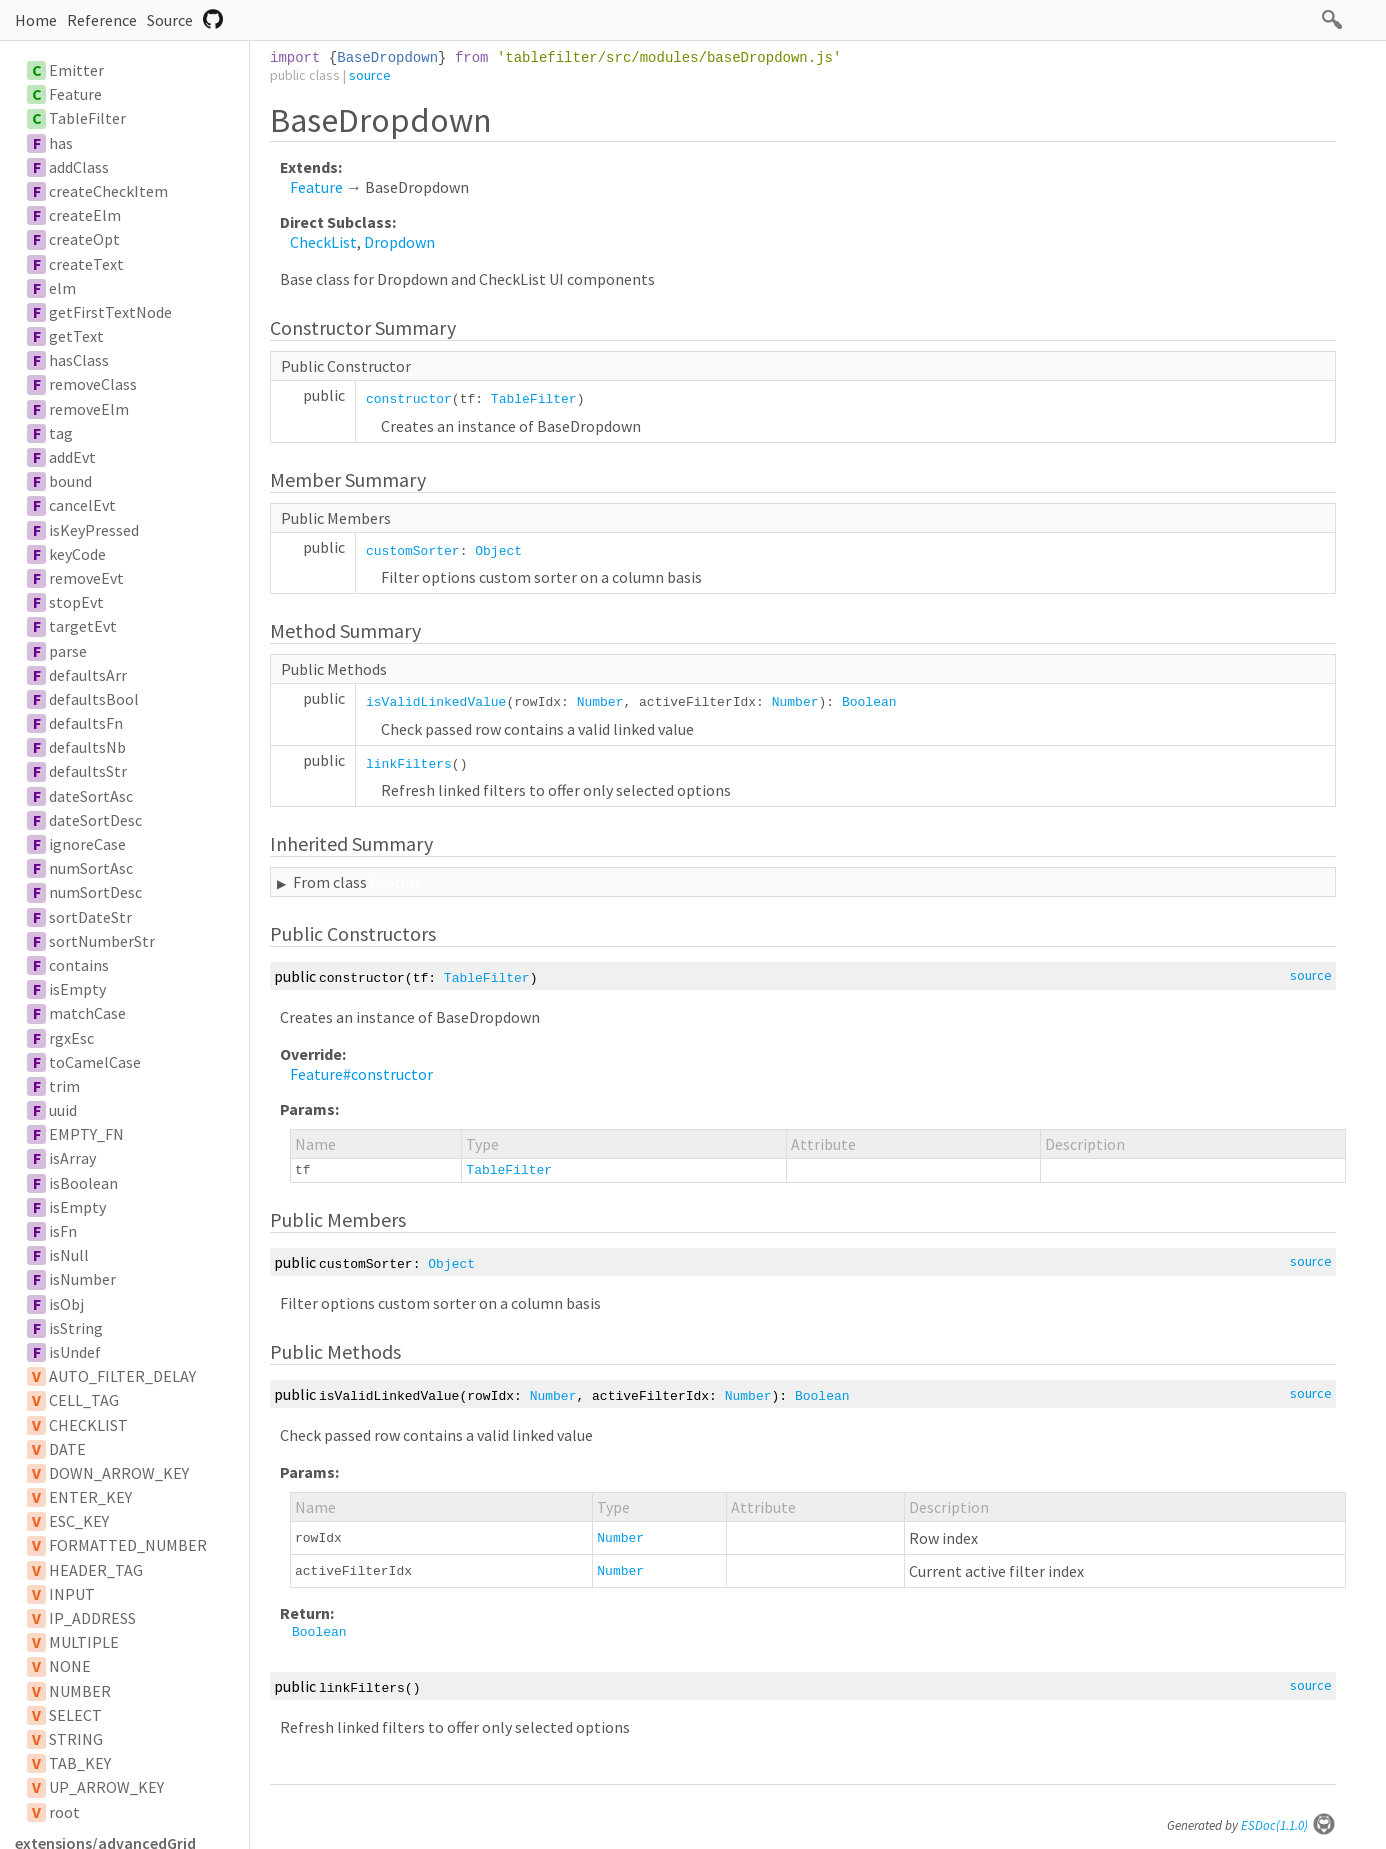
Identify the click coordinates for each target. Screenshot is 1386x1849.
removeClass (93, 384)
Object (498, 551)
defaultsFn (86, 723)
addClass (79, 167)
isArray (72, 1158)
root (64, 1812)
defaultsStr (88, 771)
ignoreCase (87, 844)
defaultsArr (88, 675)
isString (76, 1328)
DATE (67, 1449)
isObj (66, 1304)
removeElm (89, 409)
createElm (85, 215)
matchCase (87, 1013)
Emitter (76, 70)
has (61, 143)
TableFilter (87, 118)
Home (36, 20)
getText (76, 336)
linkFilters (409, 764)
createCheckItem (108, 191)
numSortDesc (95, 892)
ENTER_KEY (90, 1497)
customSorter (413, 551)
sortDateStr (90, 917)
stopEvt (76, 602)
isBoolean (83, 1183)
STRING (76, 1739)
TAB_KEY (80, 1763)
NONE (70, 1666)
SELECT (75, 1715)
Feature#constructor (361, 1074)
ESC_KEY (79, 1521)
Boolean (869, 702)
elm (62, 288)
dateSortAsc (91, 796)
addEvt (72, 457)
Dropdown (399, 242)
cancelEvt (82, 505)
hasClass (79, 360)
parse (68, 651)
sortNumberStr (102, 941)
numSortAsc (91, 868)
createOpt (84, 239)
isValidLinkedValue (436, 702)
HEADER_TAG (96, 1570)
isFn (63, 1231)
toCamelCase (95, 1062)
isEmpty (77, 989)
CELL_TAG (84, 1400)
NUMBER (80, 1691)
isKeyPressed (94, 530)
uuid (63, 1110)
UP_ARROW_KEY (106, 1787)
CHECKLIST (88, 1425)
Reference (102, 20)
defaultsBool (94, 699)
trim (64, 1086)
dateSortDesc (95, 820)
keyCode (77, 554)
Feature (75, 94)
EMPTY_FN (86, 1134)
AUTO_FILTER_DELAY (122, 1376)
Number (600, 702)
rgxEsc (71, 1038)
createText (86, 264)
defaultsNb (87, 747)
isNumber (82, 1279)
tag (61, 433)
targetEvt (83, 626)
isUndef (75, 1352)
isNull (69, 1255)
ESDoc (1288, 1825)
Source (170, 20)
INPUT (72, 1594)
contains (79, 965)
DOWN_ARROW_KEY (119, 1473)
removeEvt (86, 578)
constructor (409, 399)
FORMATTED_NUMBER (128, 1545)
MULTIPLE (84, 1642)
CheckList (323, 242)
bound (70, 481)
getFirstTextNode (110, 312)
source (370, 75)
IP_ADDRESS (92, 1618)
